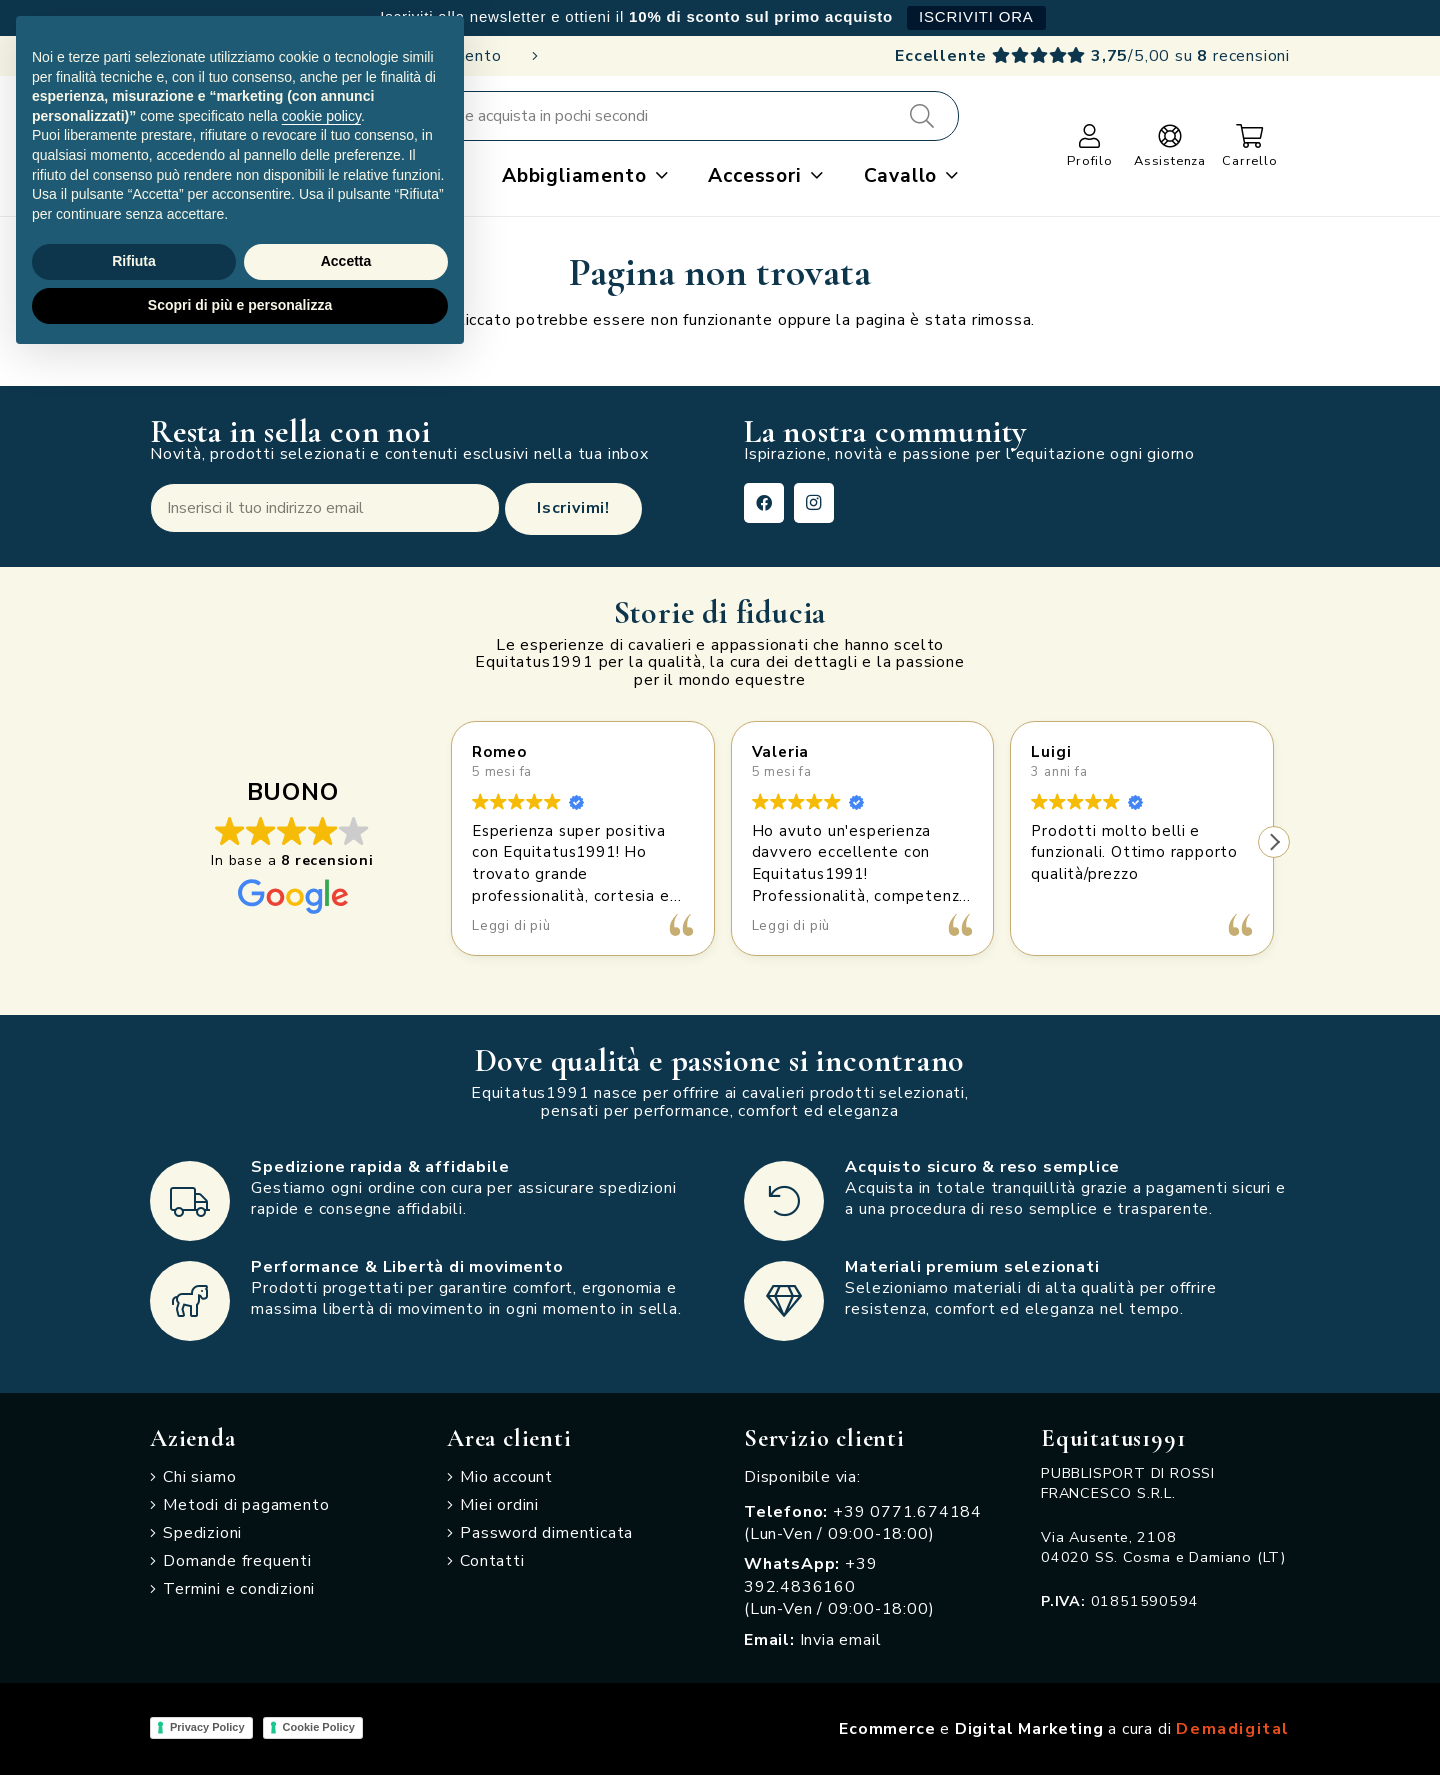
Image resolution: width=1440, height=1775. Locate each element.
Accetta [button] (346, 261)
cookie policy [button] (321, 116)
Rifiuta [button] (134, 261)
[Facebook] (764, 503)
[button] (657, 176)
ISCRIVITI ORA (976, 16)
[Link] (1090, 136)
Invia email (841, 1640)
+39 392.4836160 (810, 1575)
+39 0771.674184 (907, 1512)
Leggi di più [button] (511, 926)
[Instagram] (814, 503)
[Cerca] (922, 116)
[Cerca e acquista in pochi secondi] (682, 116)
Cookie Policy (319, 1727)
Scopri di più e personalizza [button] (240, 305)
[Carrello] (1250, 136)
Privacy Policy (207, 1727)
